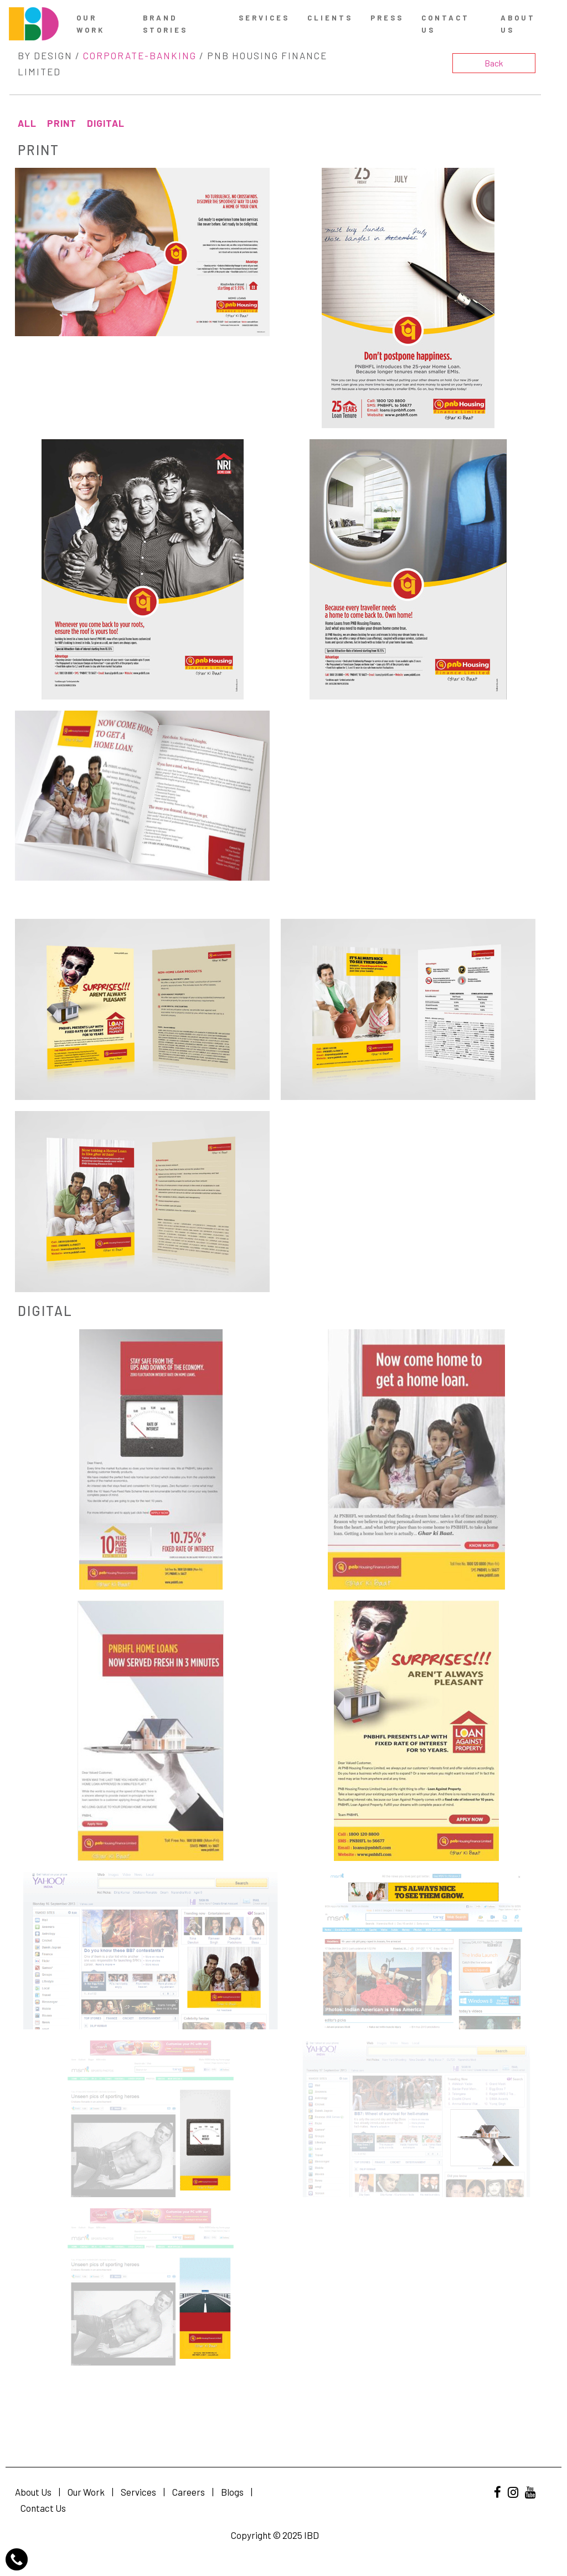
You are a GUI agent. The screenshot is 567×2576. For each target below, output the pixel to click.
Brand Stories (165, 23)
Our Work (90, 23)
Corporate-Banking (140, 55)
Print (61, 122)
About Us (518, 23)
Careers (188, 2491)
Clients (330, 17)
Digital (106, 122)
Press (387, 17)
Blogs (232, 2491)
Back (493, 63)
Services (264, 17)
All (27, 122)
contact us (445, 23)
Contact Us (43, 2507)
